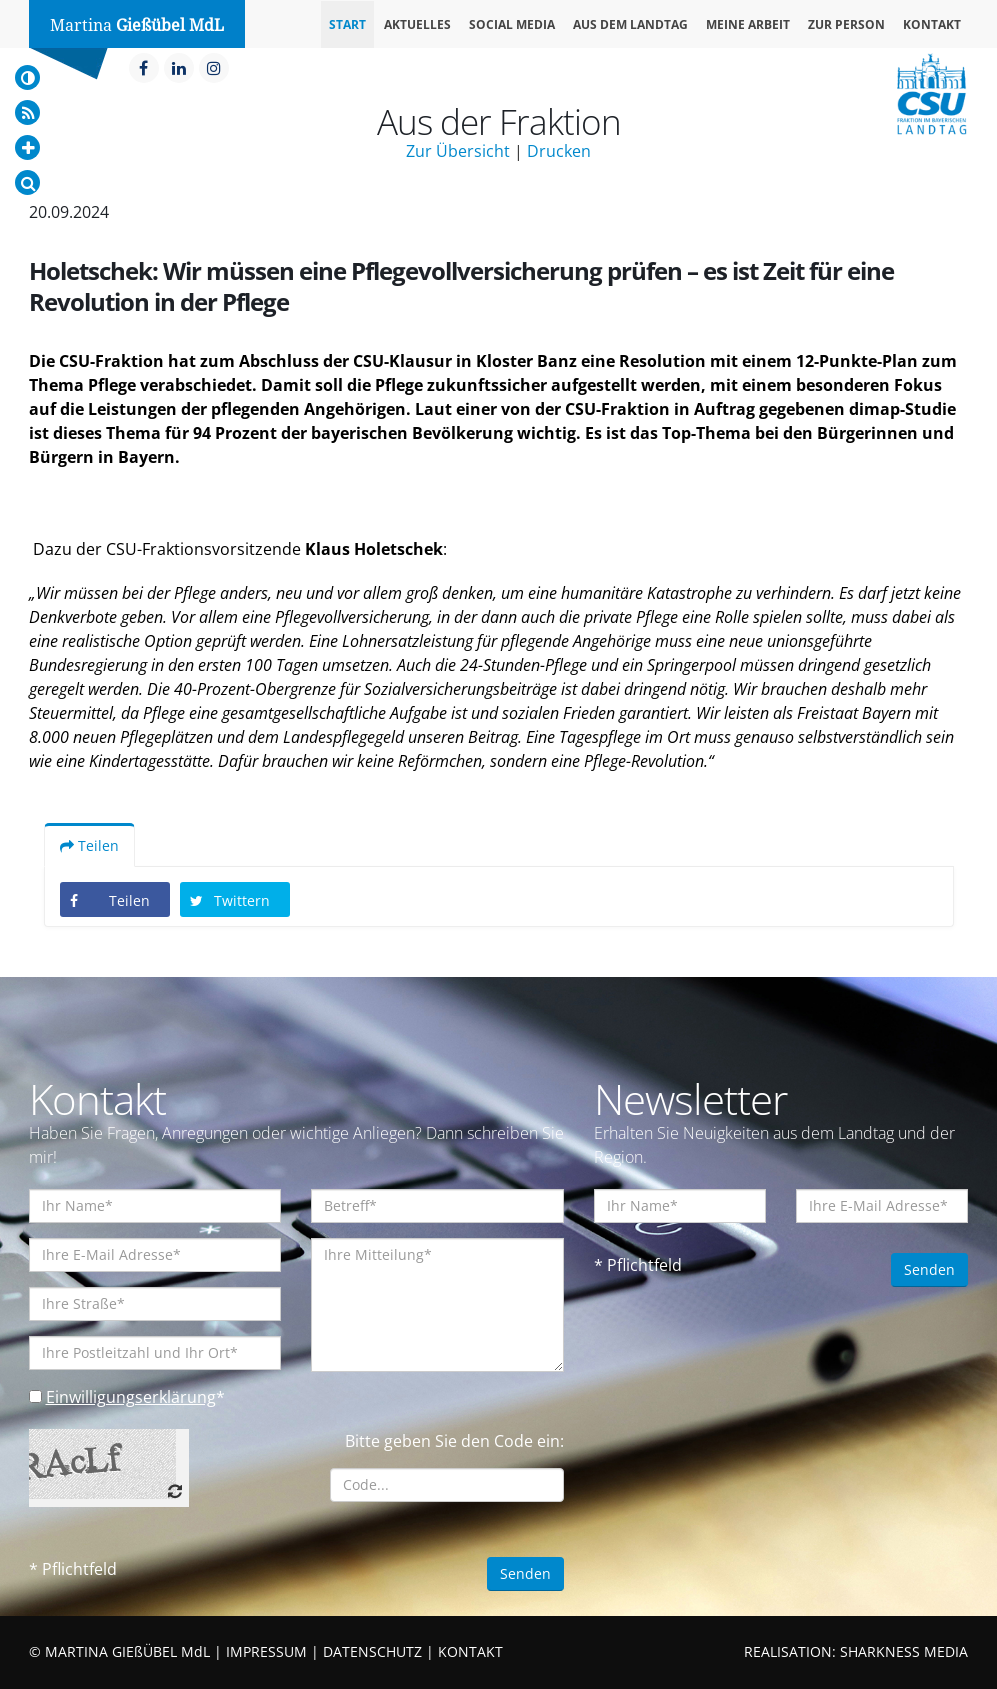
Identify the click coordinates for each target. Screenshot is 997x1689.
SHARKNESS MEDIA (904, 1651)
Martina (137, 25)
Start (347, 24)
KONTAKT (470, 1651)
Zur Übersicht (458, 151)
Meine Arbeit (748, 24)
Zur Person (846, 24)
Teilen (89, 845)
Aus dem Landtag (630, 24)
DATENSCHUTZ (372, 1651)
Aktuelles (417, 24)
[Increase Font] (27, 147)
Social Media (512, 24)
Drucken (559, 151)
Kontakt (932, 24)
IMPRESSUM (266, 1651)
